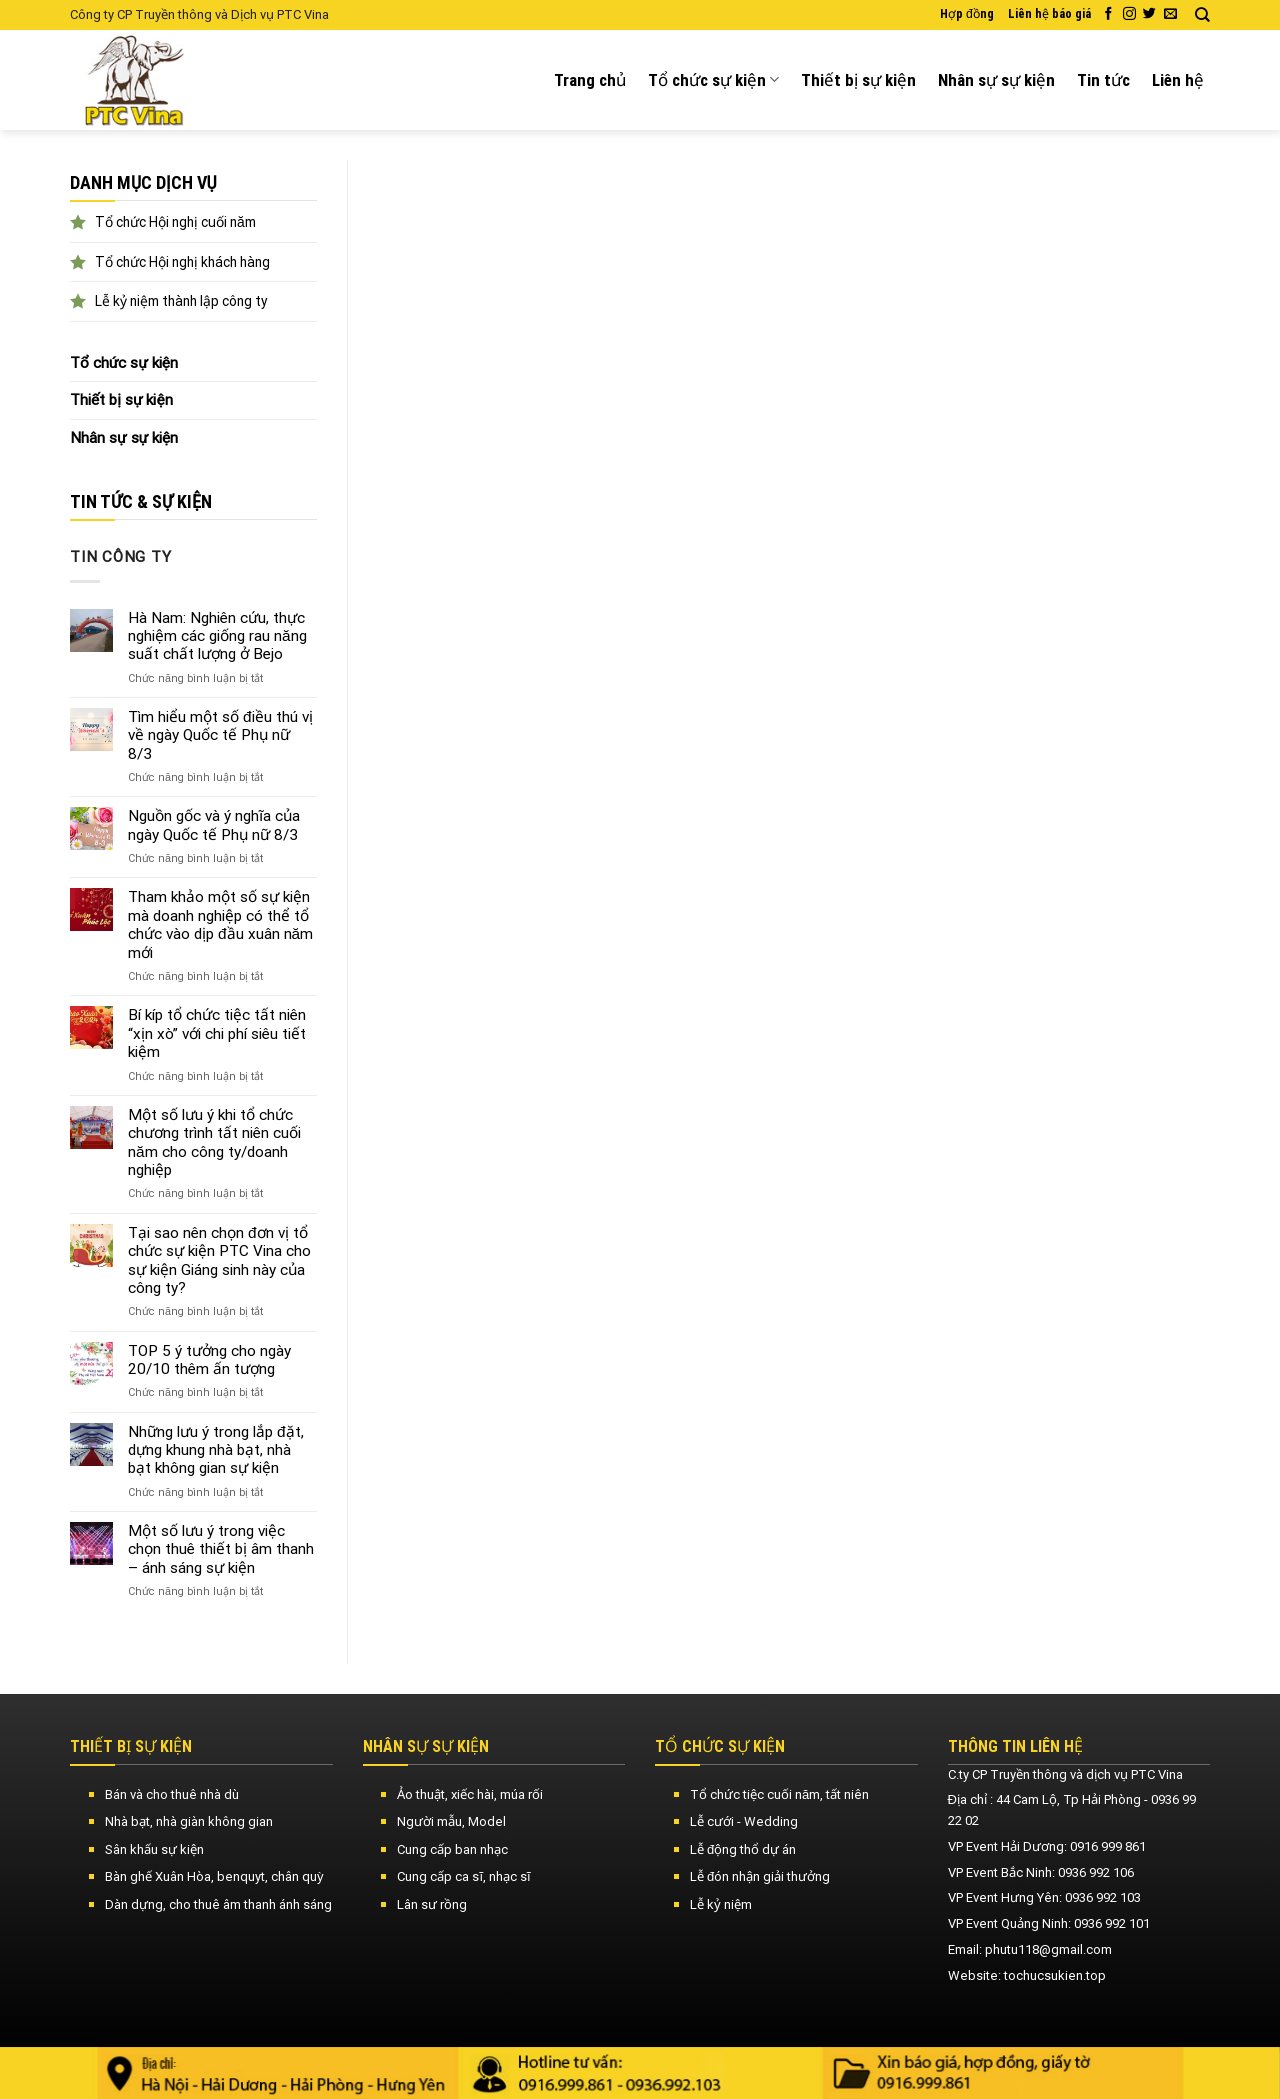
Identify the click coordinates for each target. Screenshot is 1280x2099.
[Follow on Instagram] (1129, 14)
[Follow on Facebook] (1108, 14)
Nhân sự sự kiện (996, 80)
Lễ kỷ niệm (721, 1904)
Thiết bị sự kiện (858, 80)
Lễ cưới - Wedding (744, 1821)
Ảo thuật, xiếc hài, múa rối (470, 1794)
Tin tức (1103, 80)
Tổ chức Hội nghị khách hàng (182, 262)
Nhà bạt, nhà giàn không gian (189, 1821)
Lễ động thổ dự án (743, 1849)
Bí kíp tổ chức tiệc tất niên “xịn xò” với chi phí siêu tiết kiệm (217, 1033)
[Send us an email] (1170, 14)
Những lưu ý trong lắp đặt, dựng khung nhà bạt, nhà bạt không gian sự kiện (216, 1450)
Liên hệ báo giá (1049, 14)
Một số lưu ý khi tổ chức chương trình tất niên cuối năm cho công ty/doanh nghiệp (214, 1142)
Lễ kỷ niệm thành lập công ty (181, 301)
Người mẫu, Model (451, 1821)
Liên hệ (1178, 80)
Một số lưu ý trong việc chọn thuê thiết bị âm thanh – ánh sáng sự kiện (221, 1549)
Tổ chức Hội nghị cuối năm (175, 222)
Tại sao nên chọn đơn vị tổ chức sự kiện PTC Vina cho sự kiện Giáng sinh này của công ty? (219, 1260)
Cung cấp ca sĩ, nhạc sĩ (463, 1876)
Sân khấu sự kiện (154, 1849)
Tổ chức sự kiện (713, 80)
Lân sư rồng (432, 1904)
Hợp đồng (967, 14)
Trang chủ (590, 80)
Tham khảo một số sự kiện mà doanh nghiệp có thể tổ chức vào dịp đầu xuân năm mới (220, 924)
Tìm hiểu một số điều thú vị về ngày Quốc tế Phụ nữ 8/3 (220, 735)
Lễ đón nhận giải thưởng (760, 1876)
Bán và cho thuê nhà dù (172, 1794)
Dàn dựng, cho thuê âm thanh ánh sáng (218, 1904)
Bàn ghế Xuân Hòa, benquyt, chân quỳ (214, 1876)
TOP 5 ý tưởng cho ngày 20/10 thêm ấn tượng (209, 1360)
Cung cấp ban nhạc (452, 1849)
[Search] (1202, 15)
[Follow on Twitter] (1149, 14)
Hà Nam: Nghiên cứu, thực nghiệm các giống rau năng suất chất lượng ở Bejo (217, 636)
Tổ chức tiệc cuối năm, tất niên (779, 1794)
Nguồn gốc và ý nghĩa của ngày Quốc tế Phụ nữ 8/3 (214, 825)
